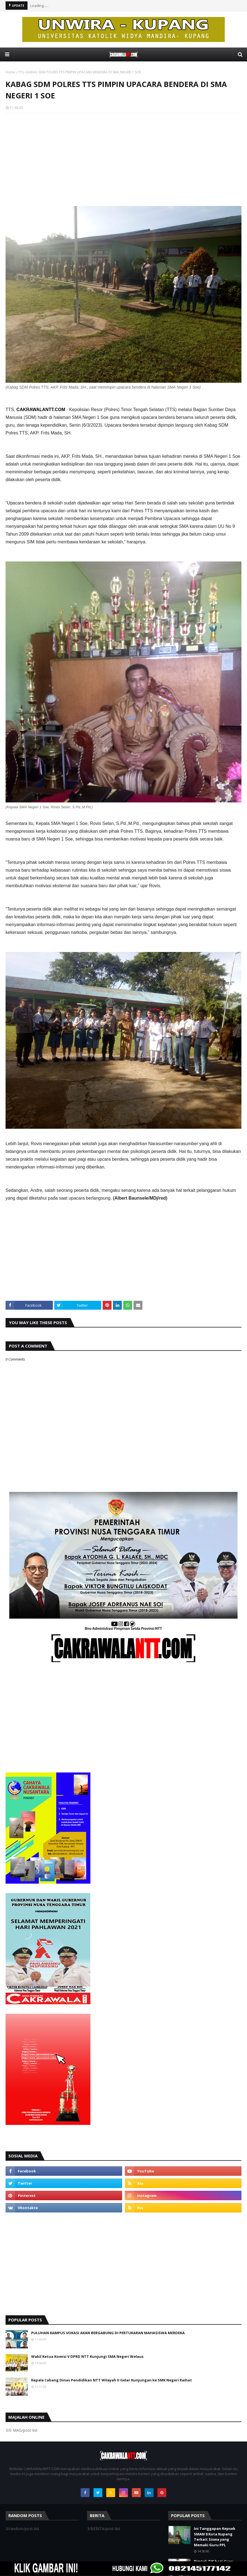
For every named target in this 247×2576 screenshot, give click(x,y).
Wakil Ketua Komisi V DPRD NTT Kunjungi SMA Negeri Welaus (87, 2356)
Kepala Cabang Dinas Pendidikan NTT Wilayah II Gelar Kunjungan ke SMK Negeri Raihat (111, 2380)
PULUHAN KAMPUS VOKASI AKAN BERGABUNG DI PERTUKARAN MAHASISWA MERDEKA (108, 2332)
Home (10, 72)
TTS (21, 72)
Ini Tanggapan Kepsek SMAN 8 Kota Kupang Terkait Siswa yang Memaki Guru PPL (214, 2536)
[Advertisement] (123, 158)
